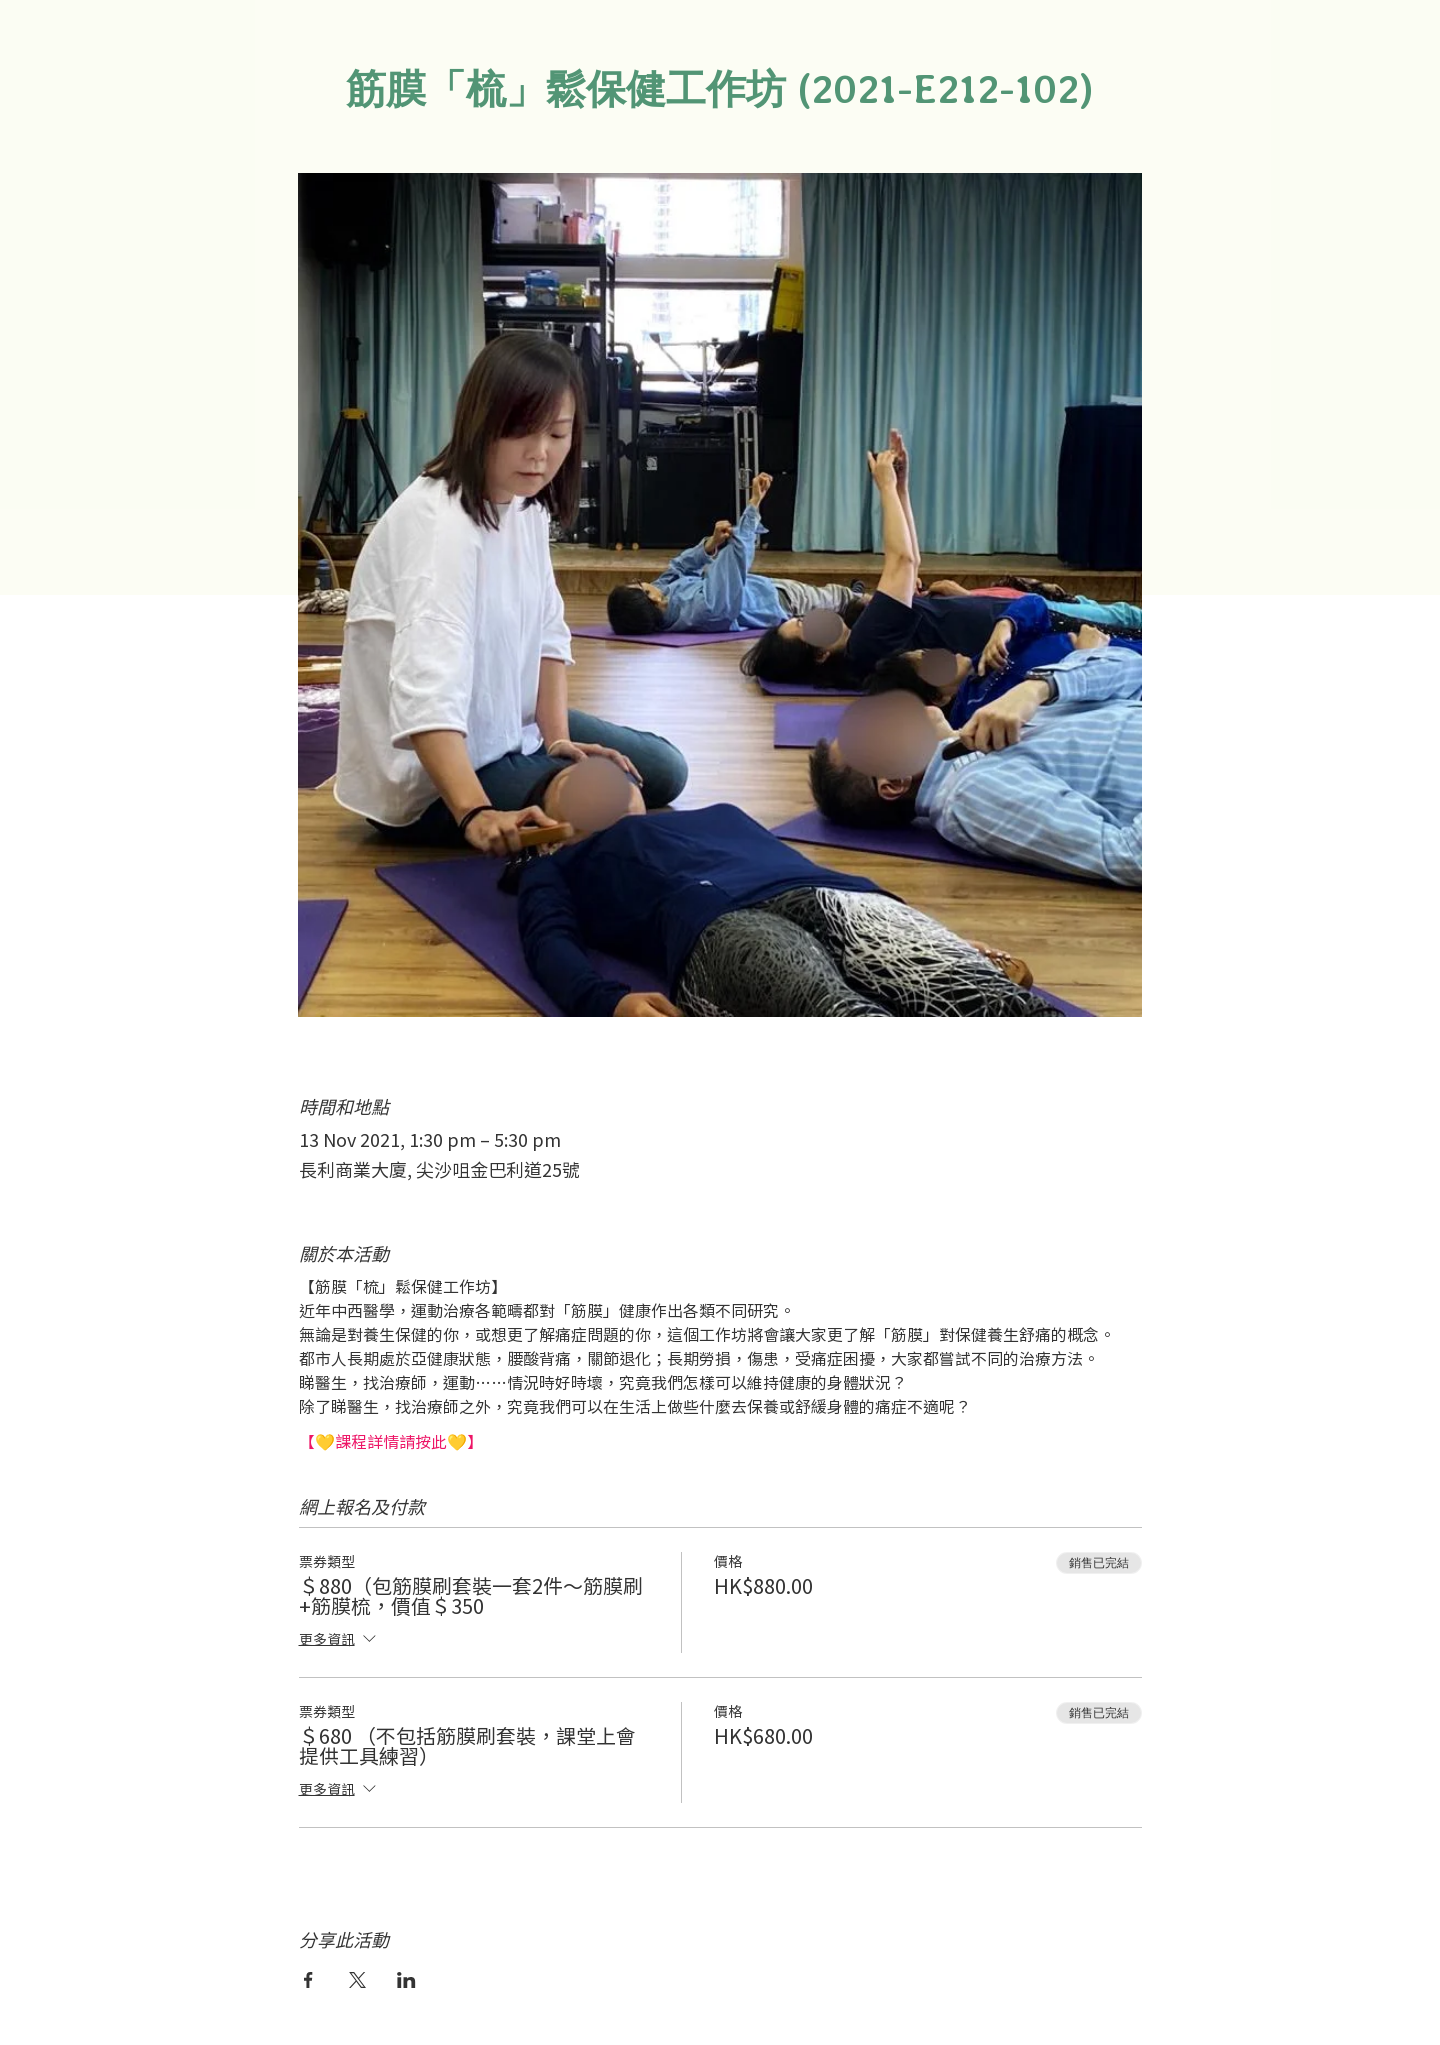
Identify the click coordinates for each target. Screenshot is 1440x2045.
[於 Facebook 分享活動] (308, 1980)
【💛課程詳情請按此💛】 (391, 1441)
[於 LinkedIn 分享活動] (406, 1980)
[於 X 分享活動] (357, 1980)
